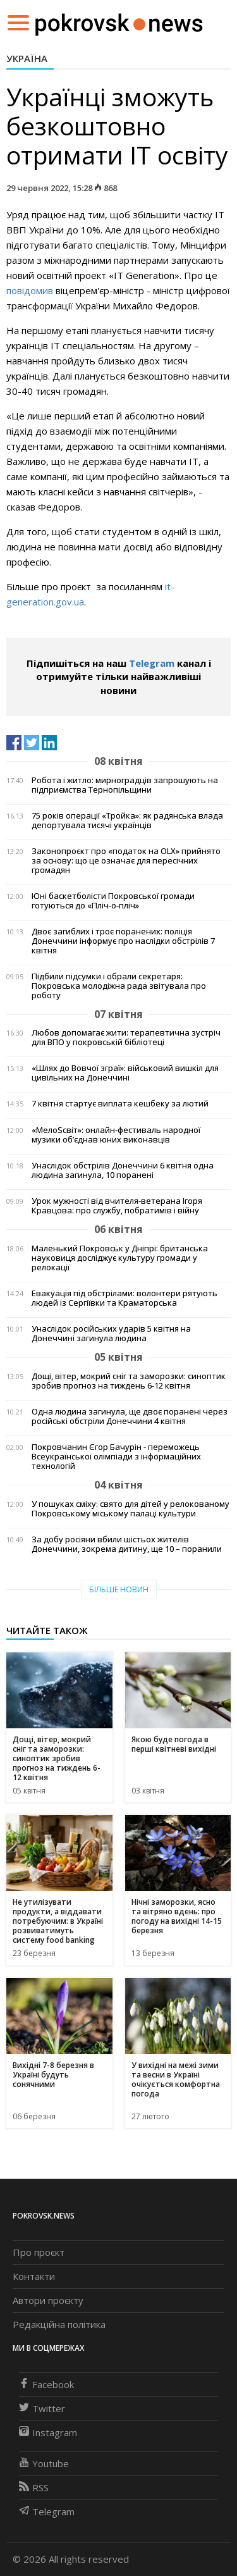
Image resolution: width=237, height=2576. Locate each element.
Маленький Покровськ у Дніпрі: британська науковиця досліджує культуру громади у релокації (120, 1258)
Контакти (34, 2276)
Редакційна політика (59, 2324)
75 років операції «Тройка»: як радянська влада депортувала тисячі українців (127, 820)
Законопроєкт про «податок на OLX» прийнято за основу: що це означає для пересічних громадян (126, 860)
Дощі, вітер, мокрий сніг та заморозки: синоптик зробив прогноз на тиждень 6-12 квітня (129, 1381)
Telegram (151, 663)
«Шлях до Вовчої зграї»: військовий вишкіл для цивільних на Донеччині (125, 1072)
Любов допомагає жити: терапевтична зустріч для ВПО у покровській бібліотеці (126, 1037)
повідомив (29, 290)
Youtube (44, 2463)
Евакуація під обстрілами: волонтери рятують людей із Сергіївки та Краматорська (124, 1298)
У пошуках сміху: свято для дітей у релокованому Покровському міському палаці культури (130, 1508)
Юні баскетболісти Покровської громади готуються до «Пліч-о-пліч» (113, 900)
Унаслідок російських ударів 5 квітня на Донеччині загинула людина (111, 1333)
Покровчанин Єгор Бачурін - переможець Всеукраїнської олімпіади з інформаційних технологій (116, 1456)
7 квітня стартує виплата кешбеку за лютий (120, 1103)
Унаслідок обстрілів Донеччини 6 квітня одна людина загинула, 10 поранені (123, 1170)
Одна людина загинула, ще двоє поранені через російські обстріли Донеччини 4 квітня (130, 1416)
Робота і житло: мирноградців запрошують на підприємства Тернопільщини (125, 785)
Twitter (42, 2408)
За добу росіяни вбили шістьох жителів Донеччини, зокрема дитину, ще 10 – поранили (127, 1544)
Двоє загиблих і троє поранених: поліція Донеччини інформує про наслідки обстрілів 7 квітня (123, 941)
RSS (34, 2487)
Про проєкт (38, 2252)
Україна (26, 58)
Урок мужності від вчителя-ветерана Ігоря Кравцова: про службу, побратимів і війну (117, 1205)
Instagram (48, 2432)
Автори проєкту (48, 2300)
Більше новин (119, 1589)
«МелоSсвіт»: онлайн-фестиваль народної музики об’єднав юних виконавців (116, 1134)
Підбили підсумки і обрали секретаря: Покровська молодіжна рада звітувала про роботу (119, 986)
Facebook (46, 2384)
